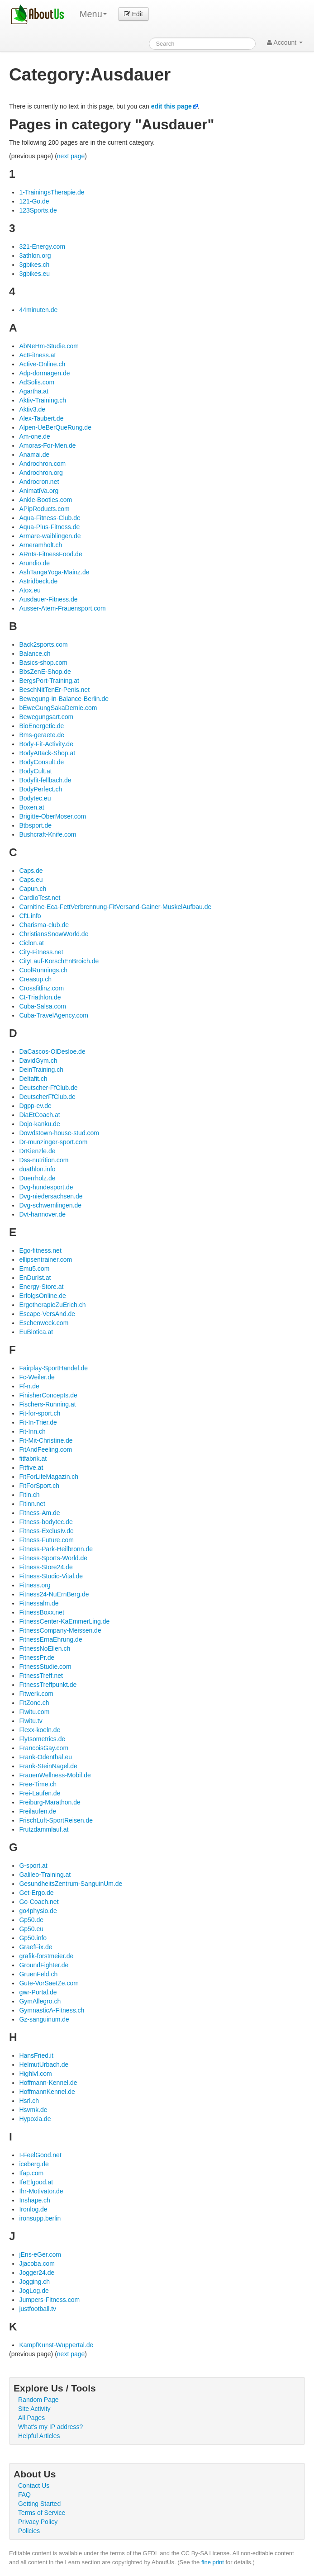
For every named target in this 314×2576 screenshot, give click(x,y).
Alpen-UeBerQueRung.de (55, 427)
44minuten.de (38, 309)
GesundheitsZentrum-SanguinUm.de (70, 1883)
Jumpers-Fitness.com (49, 2299)
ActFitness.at (37, 355)
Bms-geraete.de (41, 735)
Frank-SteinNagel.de (48, 1766)
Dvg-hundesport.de (46, 1187)
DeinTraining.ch (41, 1069)
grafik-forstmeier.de (46, 1956)
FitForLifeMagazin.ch (48, 1476)
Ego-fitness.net (40, 1250)
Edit (133, 14)
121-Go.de (34, 201)
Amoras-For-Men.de (47, 445)
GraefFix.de (35, 1947)
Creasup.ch (35, 979)
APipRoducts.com (44, 508)
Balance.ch (34, 653)
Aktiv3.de (32, 409)
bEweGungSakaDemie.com (58, 707)
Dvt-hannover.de (42, 1214)
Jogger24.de (36, 2272)
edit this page (171, 106)
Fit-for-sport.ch (39, 1413)
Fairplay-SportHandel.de (53, 1368)
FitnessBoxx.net (41, 1612)
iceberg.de (33, 2164)
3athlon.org (35, 255)
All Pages (31, 2417)
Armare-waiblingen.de (50, 536)
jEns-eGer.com (40, 2254)
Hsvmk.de (33, 2109)
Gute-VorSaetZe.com (49, 1983)
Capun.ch (32, 888)
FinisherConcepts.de (48, 1395)
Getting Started (39, 2503)
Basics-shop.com (43, 662)
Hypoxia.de (35, 2118)
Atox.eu (29, 590)
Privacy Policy (37, 2521)
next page (71, 156)
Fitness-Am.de (39, 1512)
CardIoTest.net (39, 897)
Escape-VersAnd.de (47, 1313)
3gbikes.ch (34, 264)
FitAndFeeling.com (45, 1449)
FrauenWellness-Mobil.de (54, 1775)
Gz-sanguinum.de (44, 2019)
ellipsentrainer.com (45, 1259)
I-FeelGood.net (40, 2155)
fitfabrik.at (33, 1458)
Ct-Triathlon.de (40, 997)
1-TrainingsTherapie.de (51, 192)
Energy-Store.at (41, 1286)
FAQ (24, 2494)
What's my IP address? (50, 2426)
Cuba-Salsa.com (42, 1006)
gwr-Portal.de (38, 1992)
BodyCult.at (35, 771)
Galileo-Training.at (45, 1874)
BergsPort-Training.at (49, 680)
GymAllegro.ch (40, 2001)
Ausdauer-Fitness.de (48, 599)
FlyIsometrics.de (42, 1739)
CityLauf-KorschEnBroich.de (59, 961)
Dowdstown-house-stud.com (59, 1132)
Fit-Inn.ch (32, 1431)
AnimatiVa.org (38, 490)
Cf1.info (30, 915)
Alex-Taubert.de (41, 418)
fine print (212, 2562)
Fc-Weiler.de (36, 1377)
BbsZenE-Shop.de (45, 671)
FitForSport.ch (39, 1485)
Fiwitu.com (34, 1711)
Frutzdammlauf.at (43, 1829)
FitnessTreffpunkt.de (47, 1684)
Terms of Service (41, 2512)
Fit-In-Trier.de (38, 1422)
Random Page (38, 2399)
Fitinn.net (32, 1503)
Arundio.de (34, 563)
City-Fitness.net (41, 952)
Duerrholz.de (37, 1178)
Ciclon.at (31, 943)
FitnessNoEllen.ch (44, 1648)
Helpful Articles (39, 2435)
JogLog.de (33, 2290)
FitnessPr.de (36, 1657)
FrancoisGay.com (43, 1748)
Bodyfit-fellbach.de (45, 780)
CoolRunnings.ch (43, 970)
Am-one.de (34, 436)
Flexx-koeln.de (39, 1729)
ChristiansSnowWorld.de (53, 934)
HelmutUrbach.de (43, 2064)
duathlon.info (37, 1169)
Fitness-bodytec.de (45, 1521)
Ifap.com (31, 2173)
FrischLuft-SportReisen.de (56, 1820)
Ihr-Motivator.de (41, 2191)
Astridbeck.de (38, 581)
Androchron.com (42, 463)
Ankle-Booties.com (45, 499)
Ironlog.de (33, 2209)
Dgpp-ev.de (35, 1105)
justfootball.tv (37, 2308)
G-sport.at (33, 1865)
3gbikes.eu (34, 273)
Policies (29, 2530)
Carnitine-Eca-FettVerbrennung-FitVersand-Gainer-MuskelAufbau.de (115, 906)
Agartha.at (33, 391)
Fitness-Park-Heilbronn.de (56, 1549)
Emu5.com (34, 1268)
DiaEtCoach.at (39, 1114)
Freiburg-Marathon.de (49, 1802)
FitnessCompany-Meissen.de (60, 1630)
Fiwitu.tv (30, 1720)
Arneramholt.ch (40, 545)
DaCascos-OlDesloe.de (52, 1051)
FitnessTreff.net (40, 1675)
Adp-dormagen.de (44, 373)
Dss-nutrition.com (43, 1160)
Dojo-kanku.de (39, 1123)
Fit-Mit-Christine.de (45, 1440)
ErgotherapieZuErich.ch (52, 1304)
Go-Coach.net (38, 1901)
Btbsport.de (35, 825)
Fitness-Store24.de (45, 1567)
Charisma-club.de (44, 924)
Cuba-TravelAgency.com (53, 1015)
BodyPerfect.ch (40, 789)
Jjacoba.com (37, 2263)
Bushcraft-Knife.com (47, 834)
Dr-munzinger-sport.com (53, 1142)
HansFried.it (36, 2055)
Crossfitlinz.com (41, 988)
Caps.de (31, 870)
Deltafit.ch (33, 1078)
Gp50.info (33, 1937)
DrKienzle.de (37, 1151)
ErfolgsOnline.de (42, 1295)
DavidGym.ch (38, 1060)
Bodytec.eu (35, 798)
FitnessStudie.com (45, 1666)
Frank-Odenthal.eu (45, 1757)
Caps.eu (31, 879)
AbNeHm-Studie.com (49, 346)
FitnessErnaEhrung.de (50, 1639)
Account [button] (285, 42)
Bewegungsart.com (46, 716)
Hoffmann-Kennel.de (48, 2082)
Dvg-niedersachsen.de (50, 1196)
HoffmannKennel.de (47, 2091)
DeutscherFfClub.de (47, 1096)
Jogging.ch (34, 2281)
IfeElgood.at (36, 2182)
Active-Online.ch (42, 364)
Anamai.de (34, 454)
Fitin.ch (29, 1494)
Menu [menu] (93, 14)
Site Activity (34, 2408)
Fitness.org (34, 1585)
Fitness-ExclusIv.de (46, 1530)
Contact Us (33, 2485)
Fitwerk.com (36, 1693)
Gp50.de (31, 1919)
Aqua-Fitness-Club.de (49, 517)
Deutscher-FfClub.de (48, 1087)
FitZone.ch (34, 1702)
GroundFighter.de (43, 1965)
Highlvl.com (35, 2073)
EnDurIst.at (35, 1277)
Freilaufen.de (37, 1811)
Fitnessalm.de (38, 1603)
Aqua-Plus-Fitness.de (49, 526)
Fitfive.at (31, 1467)
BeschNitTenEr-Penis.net (54, 689)
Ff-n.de (29, 1386)
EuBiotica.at (36, 1331)
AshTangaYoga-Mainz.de (54, 572)
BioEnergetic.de (41, 725)
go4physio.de (38, 1910)
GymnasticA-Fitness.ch (51, 2010)
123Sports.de (38, 210)
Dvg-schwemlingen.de (50, 1205)
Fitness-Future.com (46, 1540)
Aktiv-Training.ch (42, 400)
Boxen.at (31, 807)
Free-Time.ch (38, 1784)
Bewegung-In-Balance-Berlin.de (64, 698)
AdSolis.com (36, 382)
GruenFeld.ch (38, 1974)
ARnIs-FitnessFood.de (50, 554)
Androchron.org (41, 472)
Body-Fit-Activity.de (46, 744)
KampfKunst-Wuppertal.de (56, 2345)
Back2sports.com (43, 644)
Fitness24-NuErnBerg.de (54, 1594)
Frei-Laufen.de (39, 1793)
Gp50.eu (31, 1928)
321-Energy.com (42, 246)
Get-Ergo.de (36, 1892)
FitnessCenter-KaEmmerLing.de (64, 1621)
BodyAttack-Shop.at (47, 753)
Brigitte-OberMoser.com (52, 816)
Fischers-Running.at (47, 1404)
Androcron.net (39, 481)
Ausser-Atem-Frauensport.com (62, 608)
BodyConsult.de (41, 762)
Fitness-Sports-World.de (53, 1558)
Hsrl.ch (29, 2100)
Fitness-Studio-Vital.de (51, 1576)
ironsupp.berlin (40, 2218)
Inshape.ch (34, 2200)
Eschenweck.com (43, 1322)
